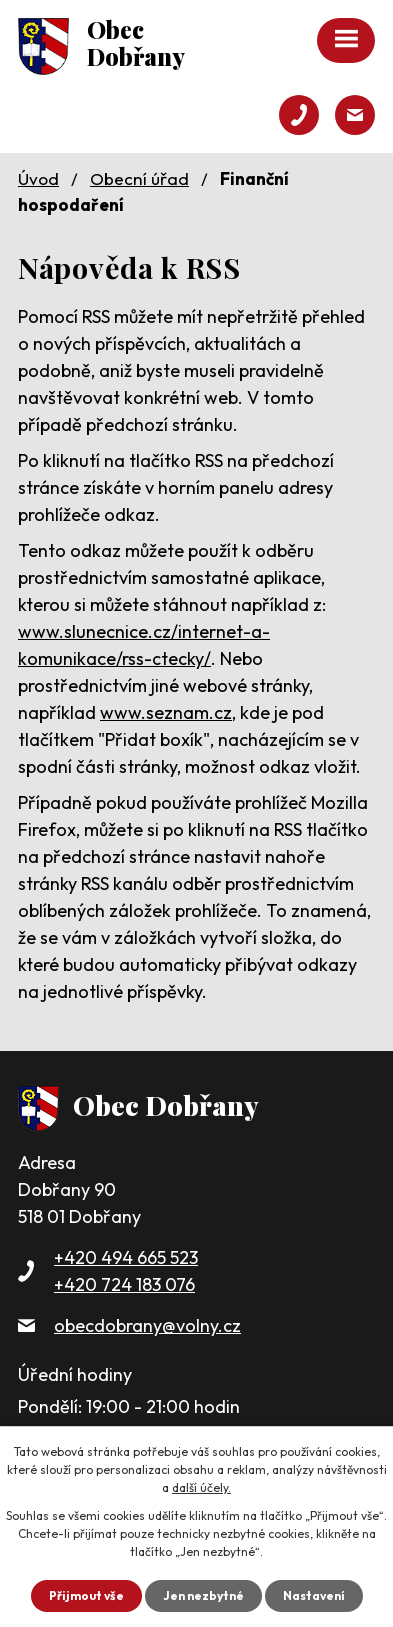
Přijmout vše (86, 1595)
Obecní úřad (139, 178)
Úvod (38, 178)
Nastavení (314, 1595)
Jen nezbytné (203, 1595)
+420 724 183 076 (124, 1284)
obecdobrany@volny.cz (147, 1325)
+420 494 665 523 (126, 1257)
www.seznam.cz (166, 712)
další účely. (201, 1487)
